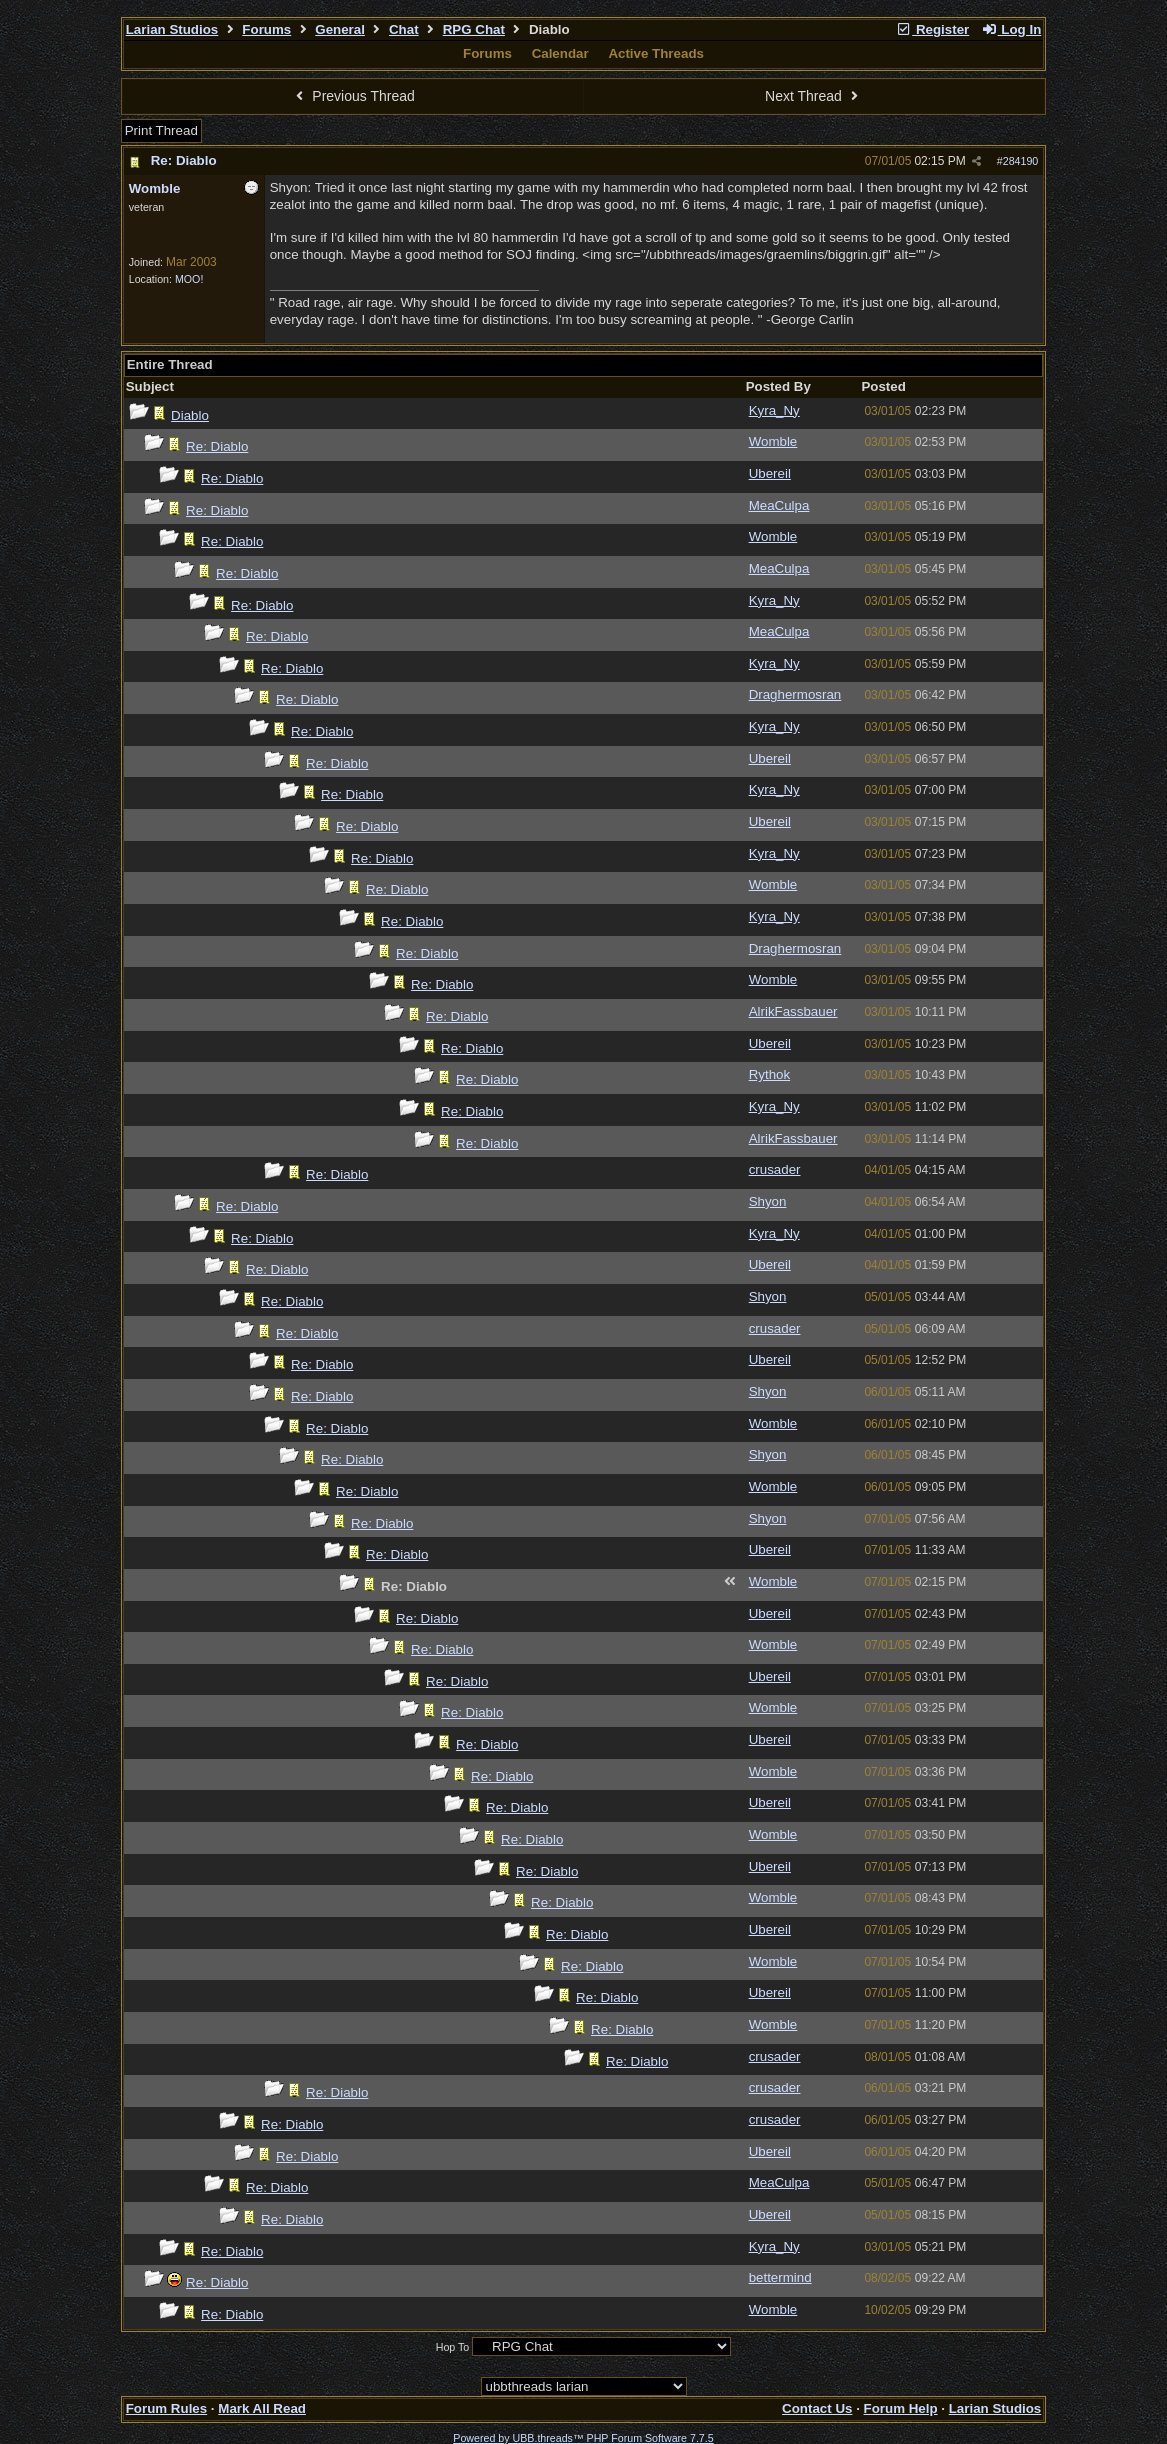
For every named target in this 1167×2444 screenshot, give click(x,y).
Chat (404, 29)
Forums (266, 29)
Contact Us (817, 2408)
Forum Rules (166, 2408)
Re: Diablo (184, 160)
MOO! (189, 279)
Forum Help (901, 2408)
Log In (1011, 29)
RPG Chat (474, 29)
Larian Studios (172, 29)
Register (933, 29)
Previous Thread (353, 96)
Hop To (453, 2347)
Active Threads (656, 53)
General (340, 29)
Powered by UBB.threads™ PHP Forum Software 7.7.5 (583, 2438)
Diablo (190, 415)
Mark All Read (262, 2408)
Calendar (560, 53)
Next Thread (814, 96)
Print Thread (161, 130)
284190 (1021, 161)
